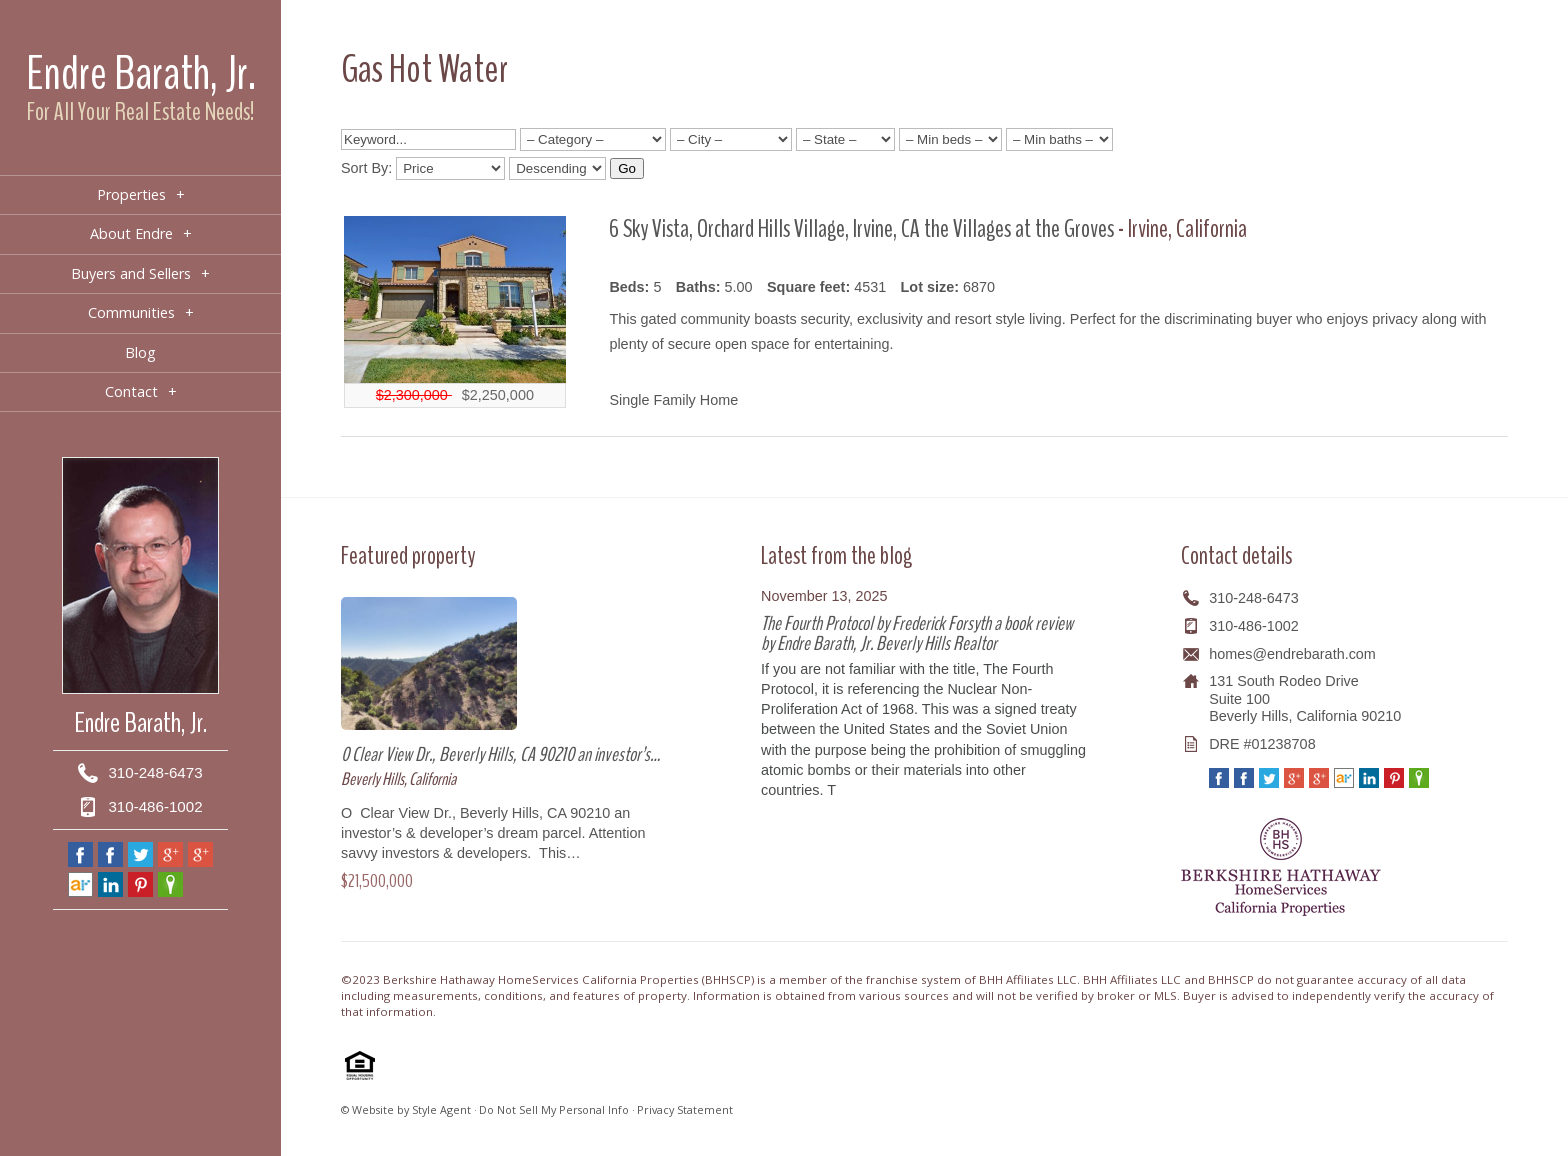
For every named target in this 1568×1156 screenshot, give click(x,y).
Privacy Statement (685, 1109)
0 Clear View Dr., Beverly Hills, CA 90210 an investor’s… (500, 754)
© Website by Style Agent (406, 1109)
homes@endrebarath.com (1292, 654)
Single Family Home (673, 400)
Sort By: (366, 168)
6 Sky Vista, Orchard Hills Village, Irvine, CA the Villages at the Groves (863, 228)
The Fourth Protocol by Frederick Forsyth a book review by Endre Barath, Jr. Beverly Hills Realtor (917, 633)
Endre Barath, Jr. (141, 73)
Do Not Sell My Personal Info (554, 1109)
